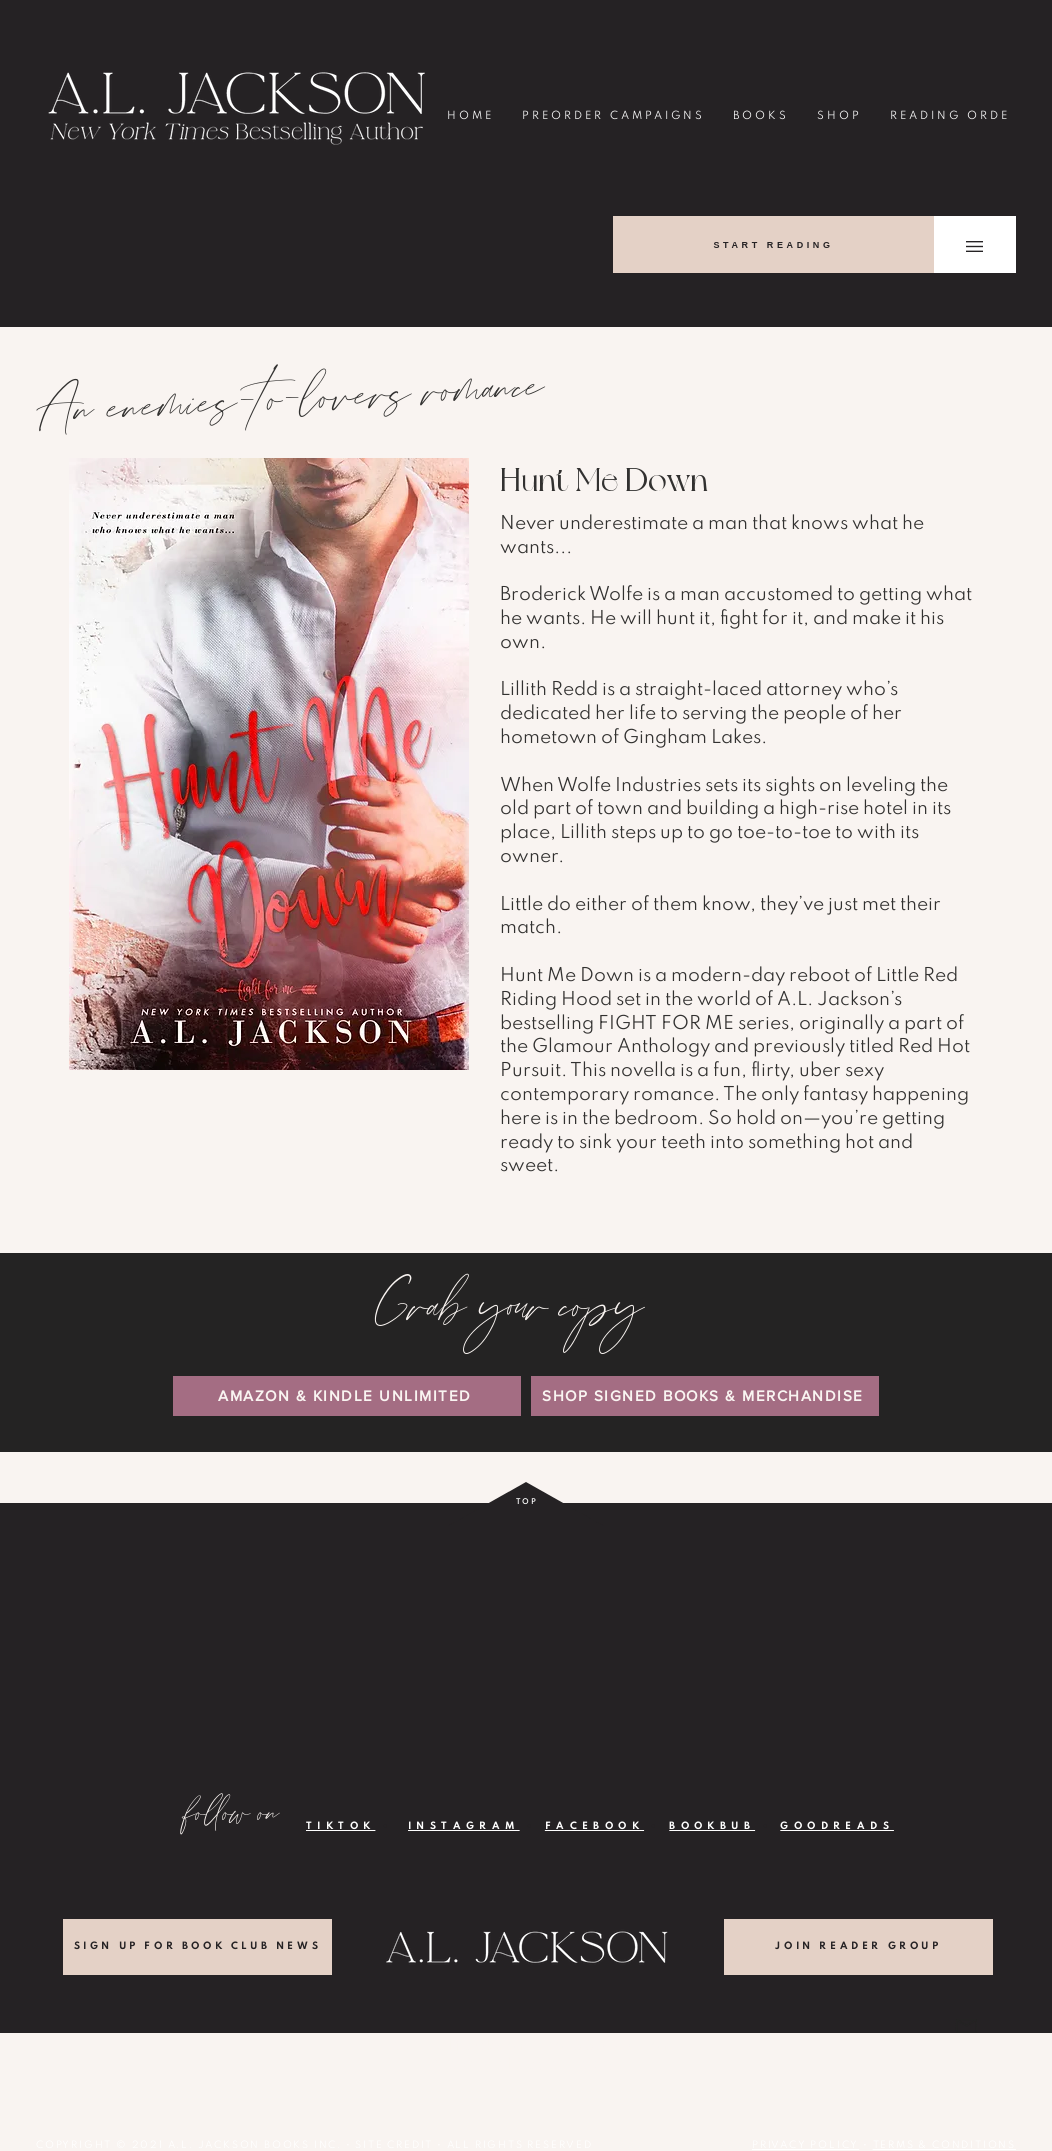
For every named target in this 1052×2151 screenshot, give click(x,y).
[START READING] (773, 244)
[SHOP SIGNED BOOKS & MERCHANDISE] (705, 1396)
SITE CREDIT (394, 2145)
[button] (974, 246)
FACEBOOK (594, 1826)
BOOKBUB (712, 1826)
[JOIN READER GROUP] (858, 1947)
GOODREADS (837, 1826)
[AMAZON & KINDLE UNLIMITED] (347, 1396)
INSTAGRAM (464, 1826)
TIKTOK (340, 1826)
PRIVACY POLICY (805, 2145)
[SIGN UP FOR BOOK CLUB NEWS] (197, 1947)
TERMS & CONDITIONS (944, 2145)
